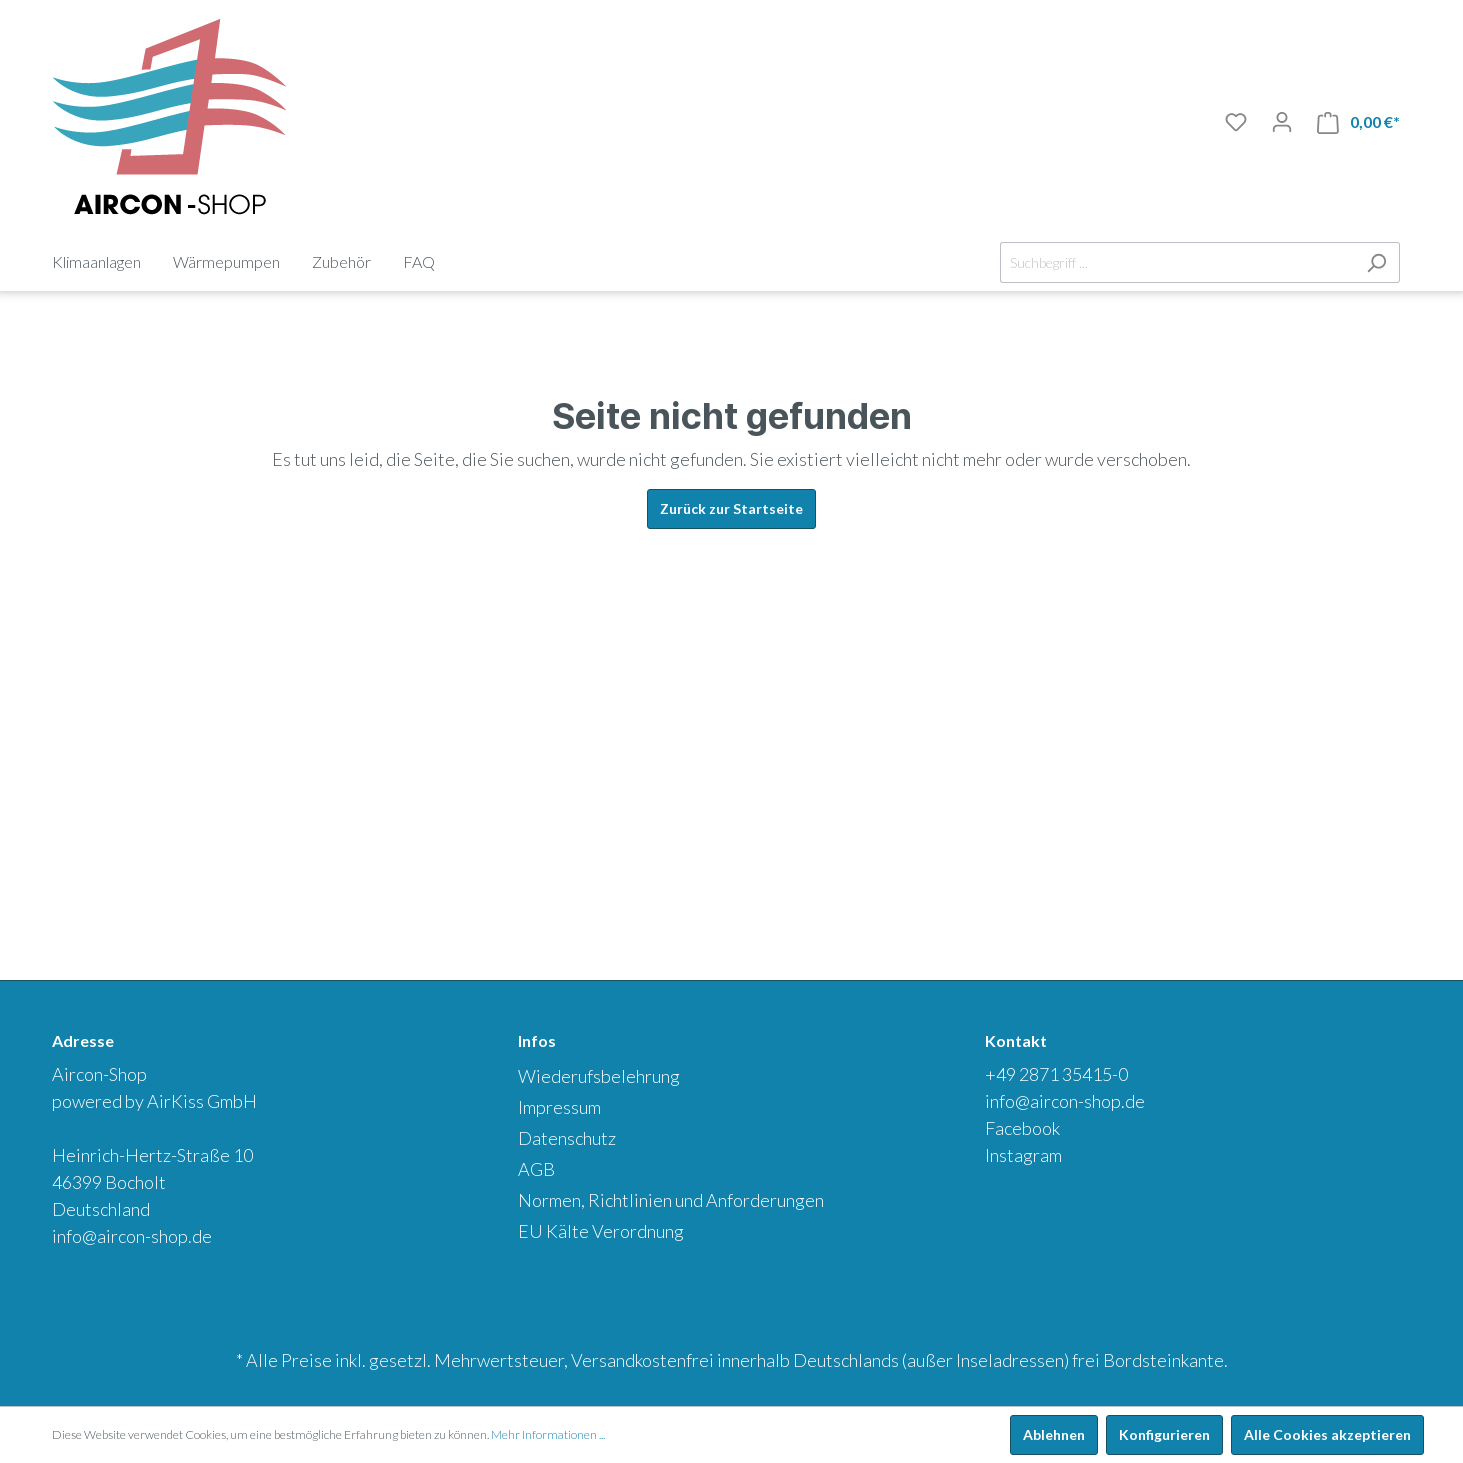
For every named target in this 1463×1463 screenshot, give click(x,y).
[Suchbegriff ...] (1177, 262)
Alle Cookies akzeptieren (1327, 1434)
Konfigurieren (1164, 1434)
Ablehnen (1054, 1434)
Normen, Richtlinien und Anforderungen (671, 1200)
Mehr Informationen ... (548, 1434)
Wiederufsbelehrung (599, 1076)
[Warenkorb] (1358, 122)
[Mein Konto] (1282, 122)
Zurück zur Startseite (731, 508)
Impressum (559, 1107)
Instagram (1023, 1155)
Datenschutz (567, 1138)
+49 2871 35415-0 (1056, 1074)
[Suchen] (1376, 262)
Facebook (1022, 1128)
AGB (536, 1169)
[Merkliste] (1236, 122)
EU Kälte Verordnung (601, 1231)
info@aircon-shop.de (132, 1236)
